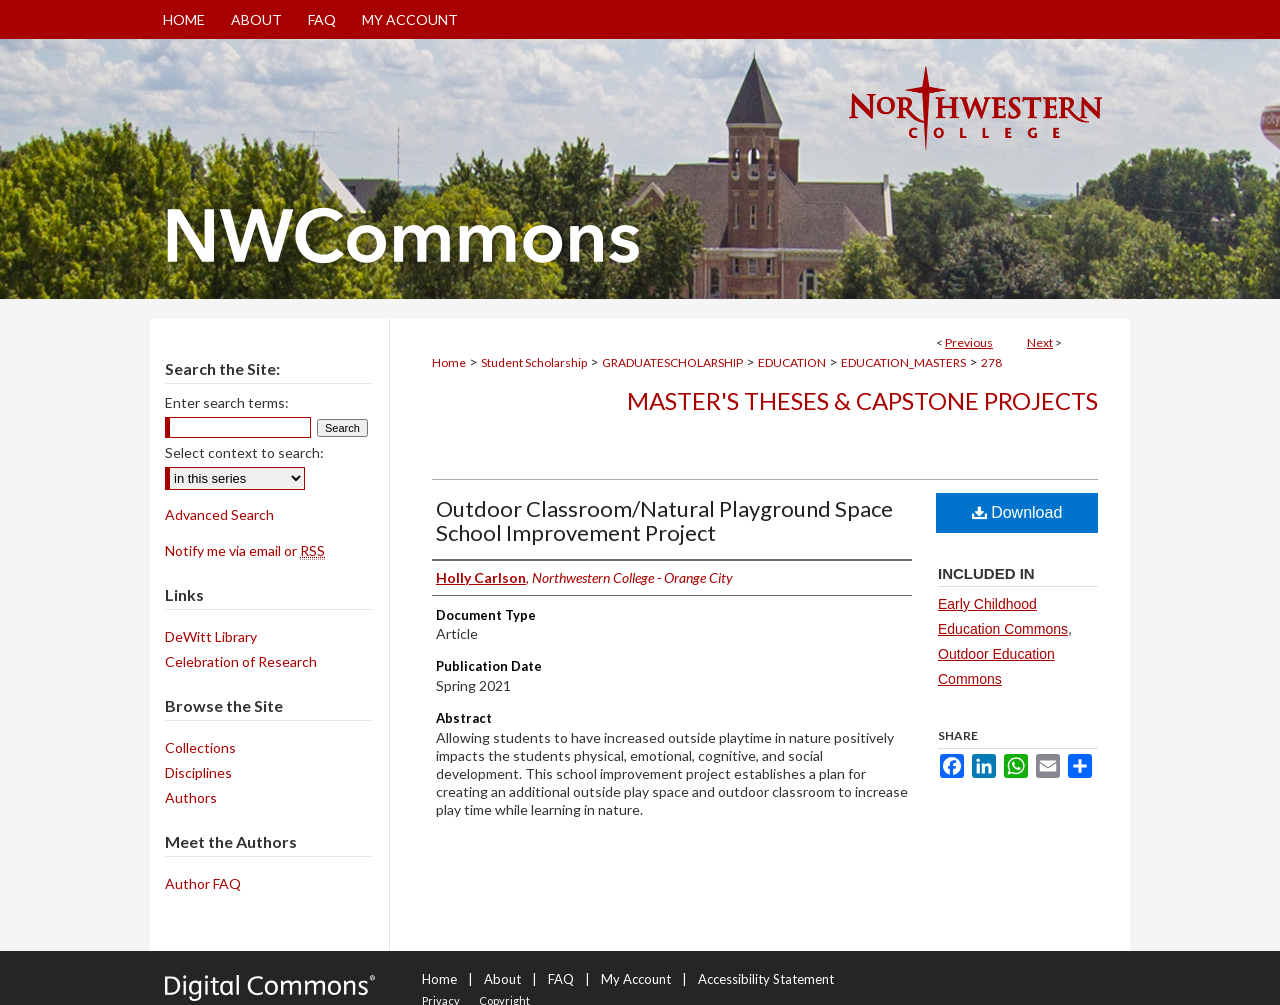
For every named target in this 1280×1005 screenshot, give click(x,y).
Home (449, 362)
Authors (191, 797)
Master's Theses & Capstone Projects (862, 400)
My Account (636, 979)
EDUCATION (792, 362)
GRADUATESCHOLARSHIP (672, 362)
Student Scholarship (534, 362)
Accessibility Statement (766, 979)
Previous (969, 342)
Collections (200, 747)
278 (991, 362)
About (502, 979)
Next (1040, 342)
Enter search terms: (227, 402)
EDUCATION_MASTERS (903, 362)
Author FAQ (203, 883)
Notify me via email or (245, 550)
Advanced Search (219, 514)
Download (1017, 512)
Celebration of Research (241, 661)
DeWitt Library (211, 636)
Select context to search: (244, 452)
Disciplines (198, 772)
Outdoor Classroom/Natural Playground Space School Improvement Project (664, 520)
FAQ (561, 979)
